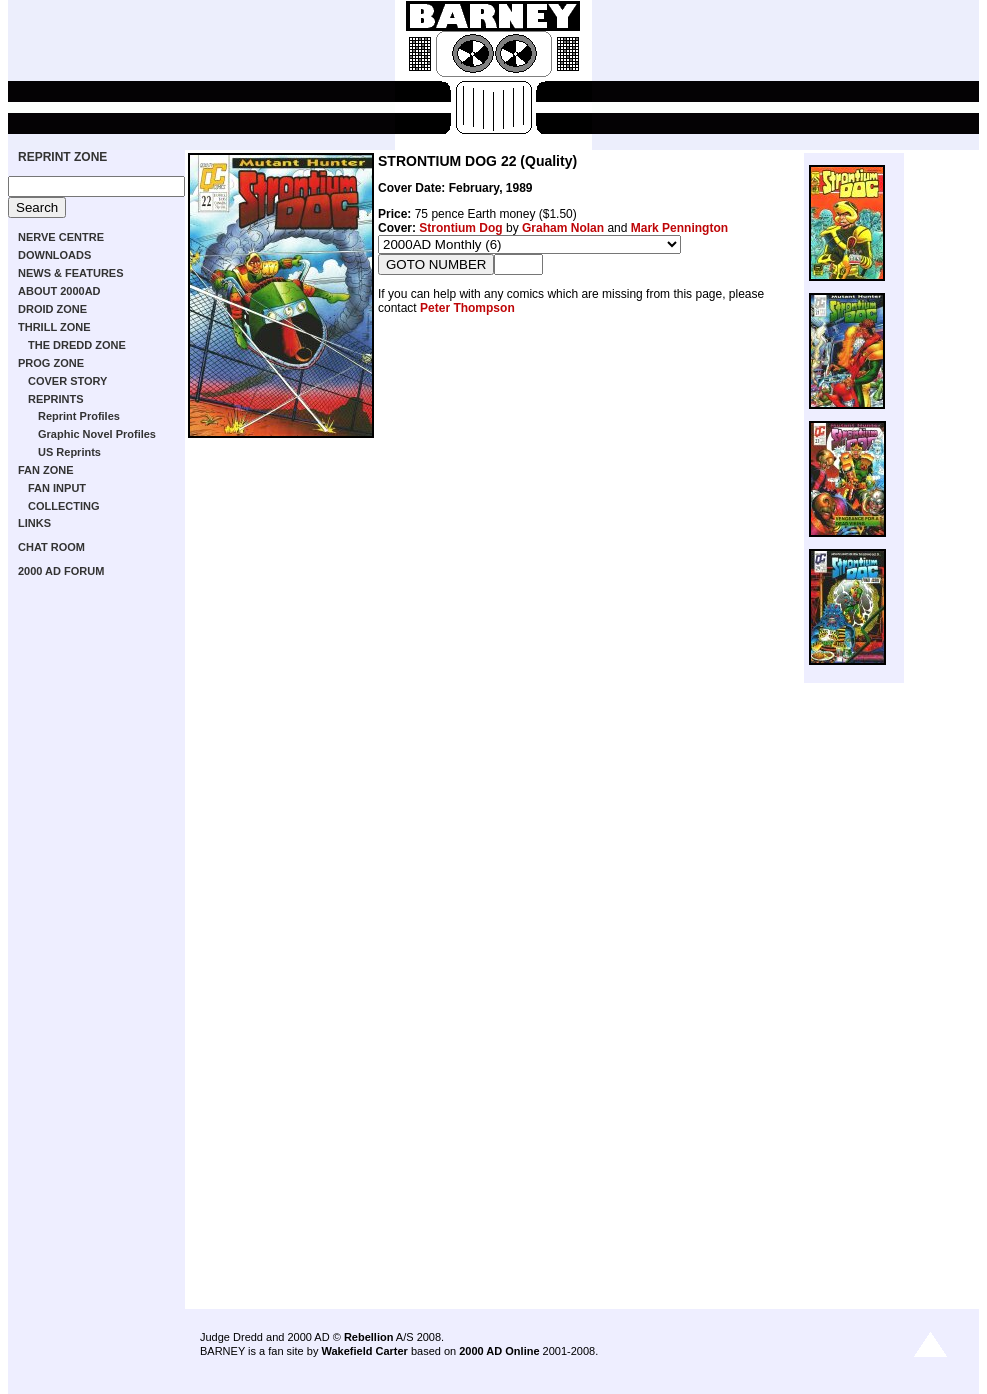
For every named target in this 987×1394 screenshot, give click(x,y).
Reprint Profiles (79, 416)
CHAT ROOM (51, 547)
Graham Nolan (563, 228)
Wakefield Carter (364, 1351)
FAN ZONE (46, 470)
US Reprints (69, 452)
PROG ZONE (51, 363)
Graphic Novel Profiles (97, 434)
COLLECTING (64, 506)
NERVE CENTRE (61, 237)
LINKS (34, 523)
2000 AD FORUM (61, 571)
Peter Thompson (467, 308)
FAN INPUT (57, 488)
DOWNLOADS (54, 255)
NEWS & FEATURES (71, 273)
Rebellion (369, 1337)
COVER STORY (67, 381)
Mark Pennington (679, 228)
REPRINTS (56, 399)
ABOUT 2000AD (59, 291)
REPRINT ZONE (62, 157)
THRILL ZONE (54, 327)
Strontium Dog (460, 228)
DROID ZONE (52, 309)
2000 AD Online (499, 1351)
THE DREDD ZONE (77, 345)
